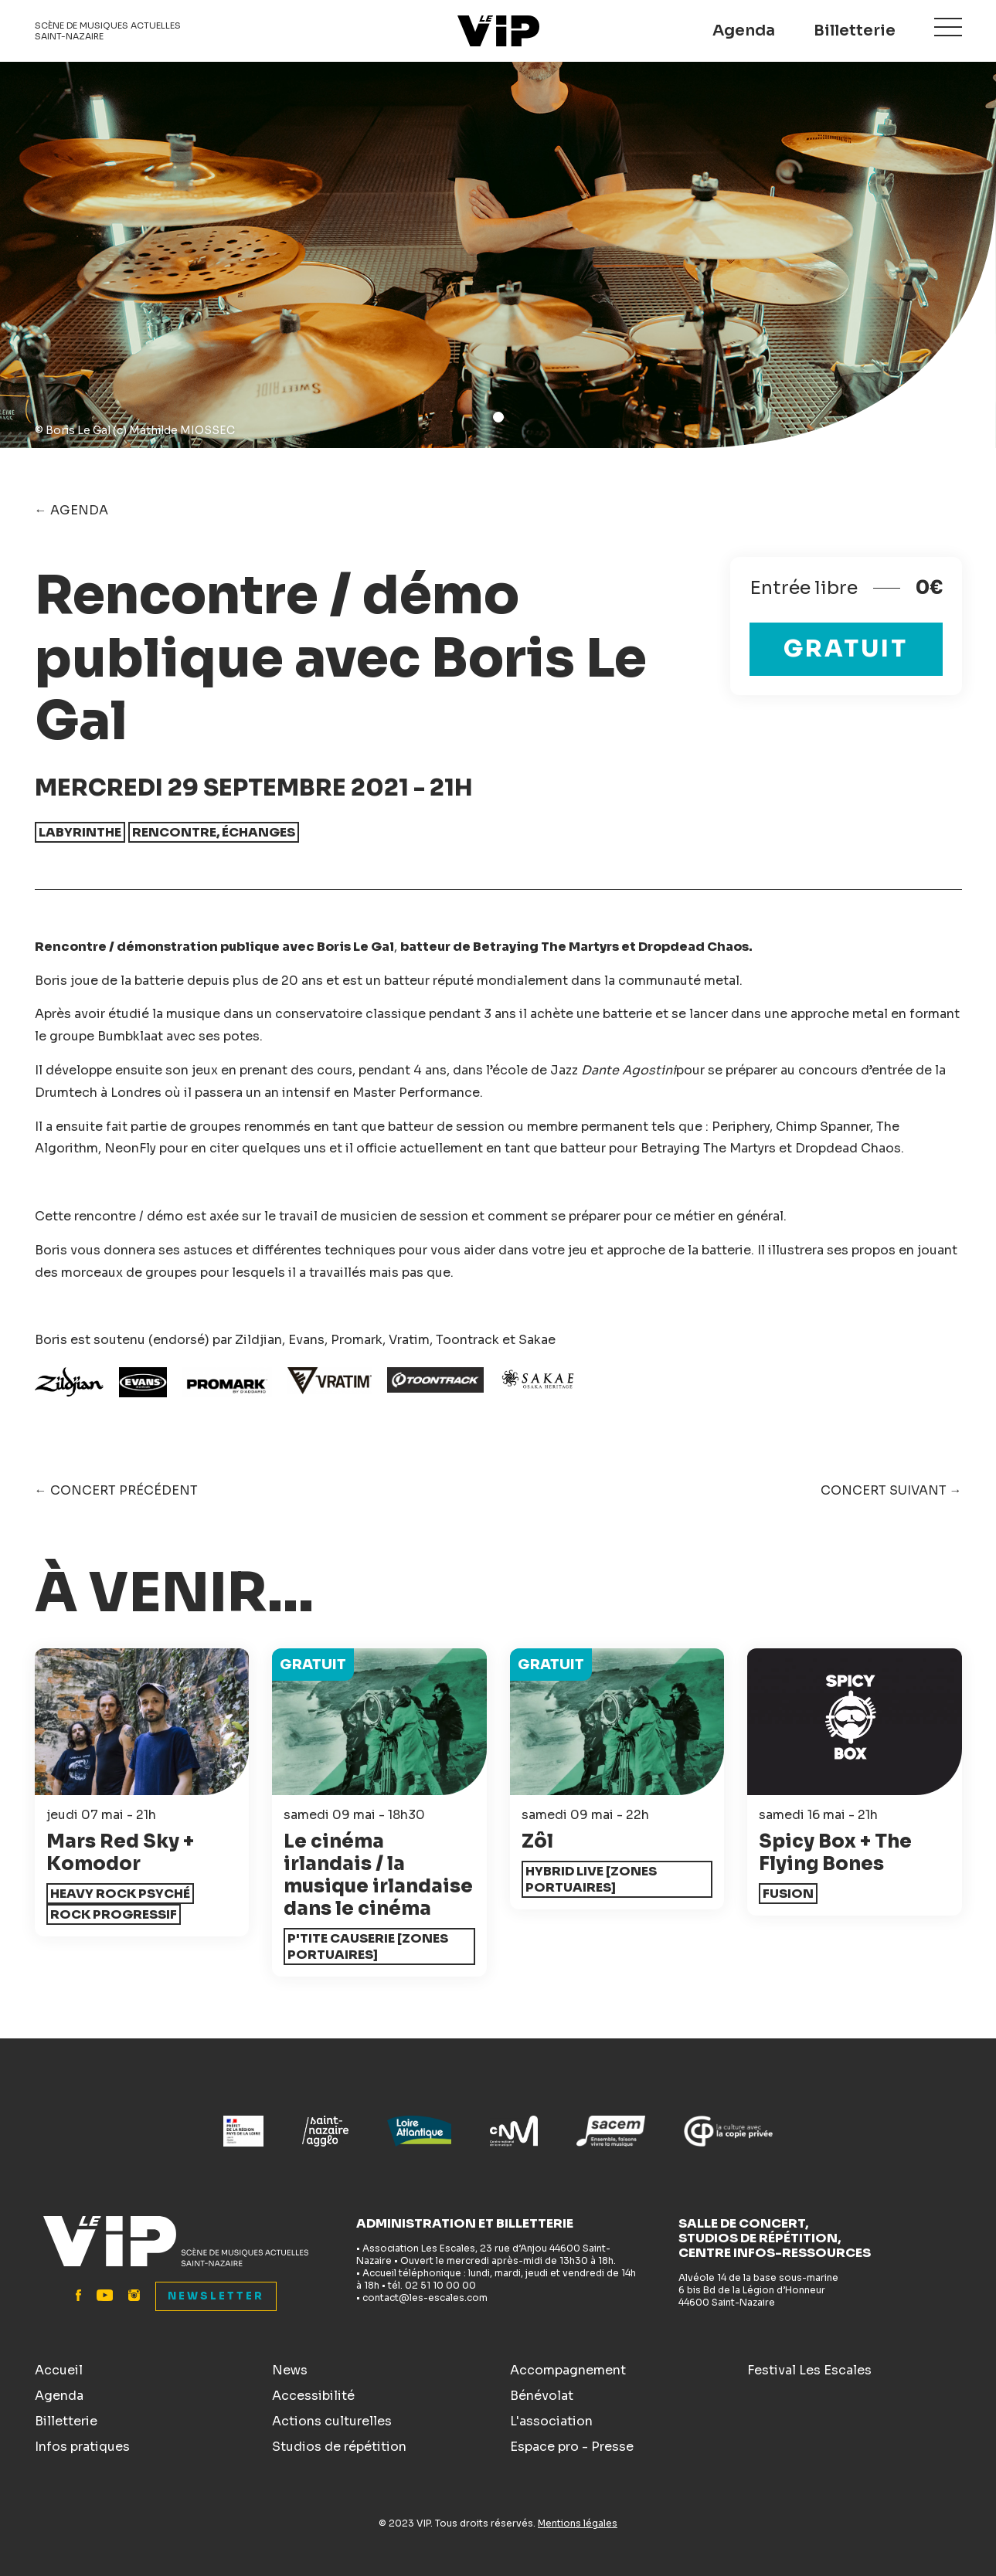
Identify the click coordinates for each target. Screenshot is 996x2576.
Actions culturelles (332, 2421)
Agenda (743, 30)
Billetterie (855, 30)
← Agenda (71, 510)
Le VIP (498, 30)
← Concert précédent (116, 1490)
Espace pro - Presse (572, 2447)
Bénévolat (541, 2396)
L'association (551, 2421)
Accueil (59, 2370)
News (290, 2370)
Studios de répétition (339, 2447)
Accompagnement (568, 2370)
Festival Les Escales (809, 2370)
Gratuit (846, 649)
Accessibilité (313, 2396)
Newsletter (216, 2296)
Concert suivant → (891, 1490)
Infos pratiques (82, 2447)
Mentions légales (577, 2523)
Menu (948, 28)
